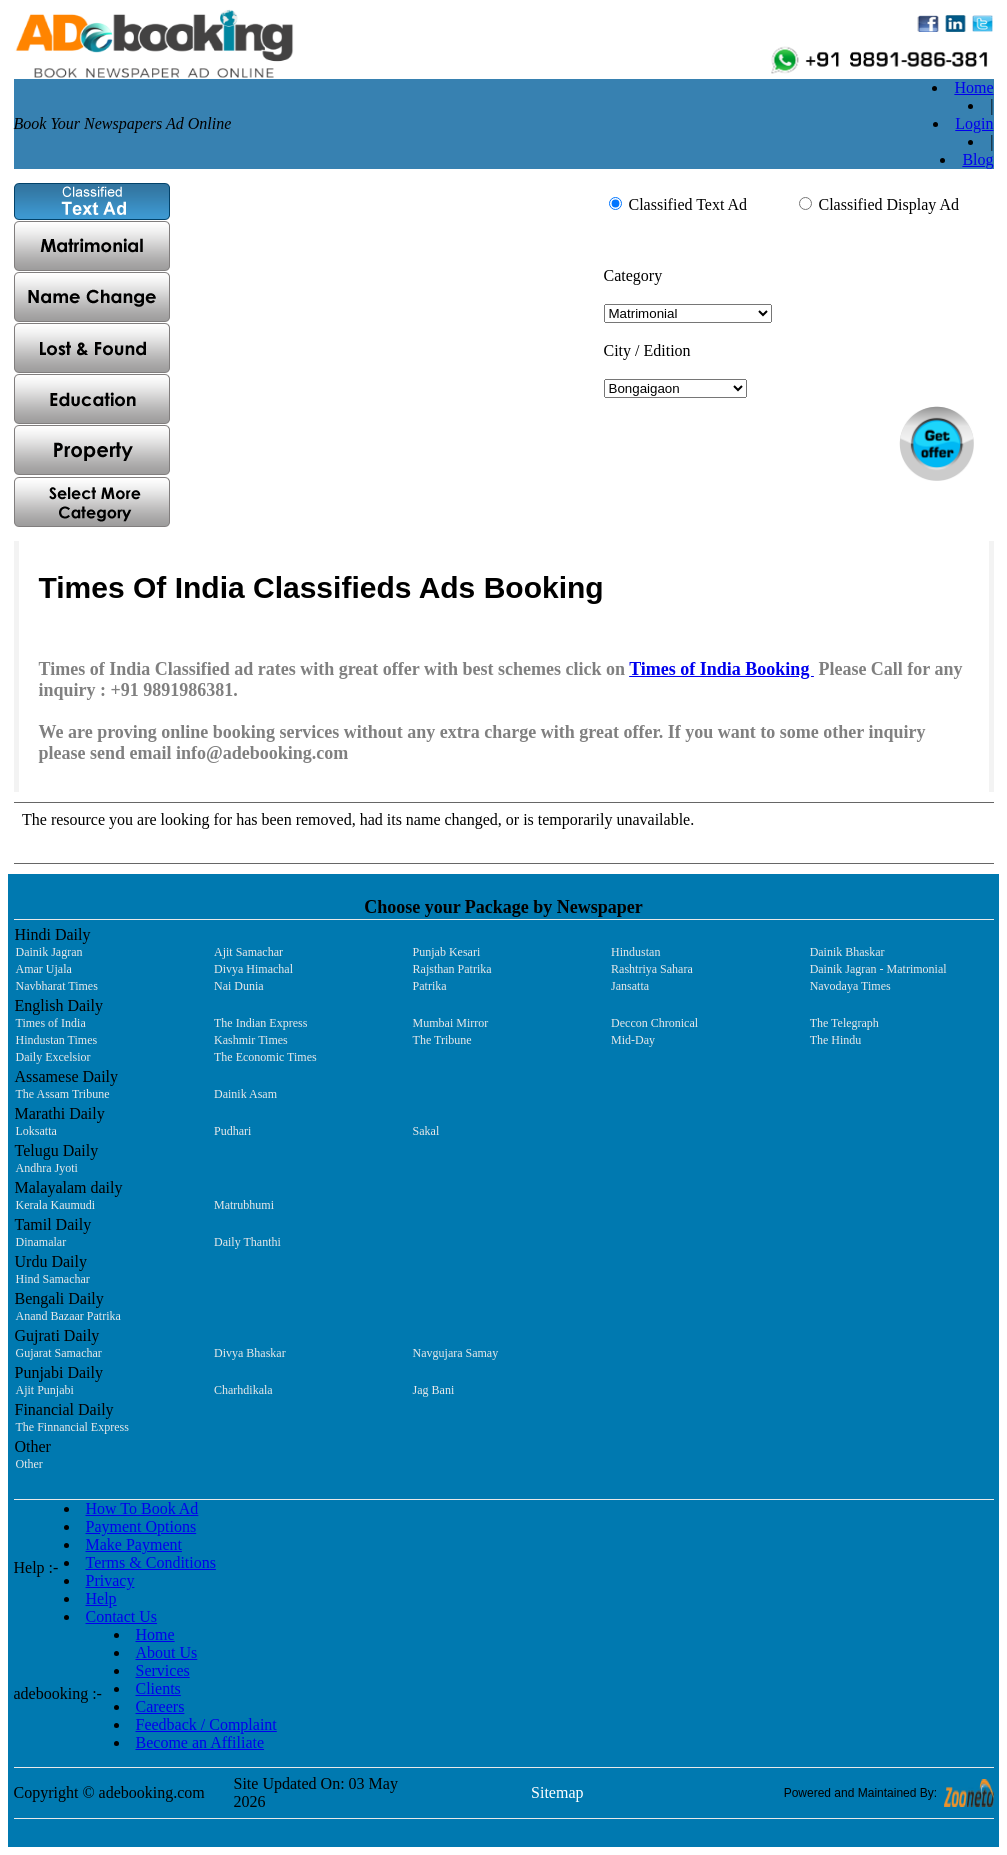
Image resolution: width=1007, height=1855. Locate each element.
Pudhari (232, 1131)
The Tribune (442, 1040)
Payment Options (141, 1526)
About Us (167, 1652)
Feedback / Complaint (206, 1724)
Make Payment (134, 1544)
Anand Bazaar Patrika (68, 1316)
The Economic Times (265, 1057)
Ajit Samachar (248, 952)
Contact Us (122, 1616)
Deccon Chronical (654, 1023)
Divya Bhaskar (250, 1353)
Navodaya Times (850, 986)
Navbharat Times (57, 986)
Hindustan (635, 952)
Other (29, 1464)
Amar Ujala (44, 969)
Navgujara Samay (456, 1353)
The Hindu (836, 1040)
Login (974, 123)
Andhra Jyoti (47, 1168)
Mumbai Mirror (451, 1023)
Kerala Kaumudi (56, 1205)
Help (101, 1598)
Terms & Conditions (151, 1562)
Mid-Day (633, 1040)
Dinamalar (41, 1242)
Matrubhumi (244, 1205)
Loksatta (36, 1131)
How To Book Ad (142, 1508)
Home (973, 87)
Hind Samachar (53, 1279)
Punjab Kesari (447, 952)
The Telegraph (844, 1023)
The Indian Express (260, 1023)
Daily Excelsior (53, 1057)
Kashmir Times (251, 1040)
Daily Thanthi (247, 1242)
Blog (977, 159)
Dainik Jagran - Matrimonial (878, 969)
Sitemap (557, 1792)
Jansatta (630, 986)
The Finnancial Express (72, 1427)
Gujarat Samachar (59, 1353)
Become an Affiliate (200, 1742)
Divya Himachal (253, 969)
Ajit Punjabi (45, 1390)
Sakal (426, 1131)
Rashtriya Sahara (652, 969)
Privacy (110, 1580)
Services (163, 1670)
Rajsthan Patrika (452, 969)
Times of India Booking (721, 669)
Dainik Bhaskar (847, 952)
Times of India (51, 1023)
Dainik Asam (245, 1094)
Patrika (430, 986)
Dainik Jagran (49, 952)
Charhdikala (243, 1390)
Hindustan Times (57, 1040)
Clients (158, 1688)
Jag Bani (434, 1390)
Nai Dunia (239, 986)
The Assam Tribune (63, 1094)
